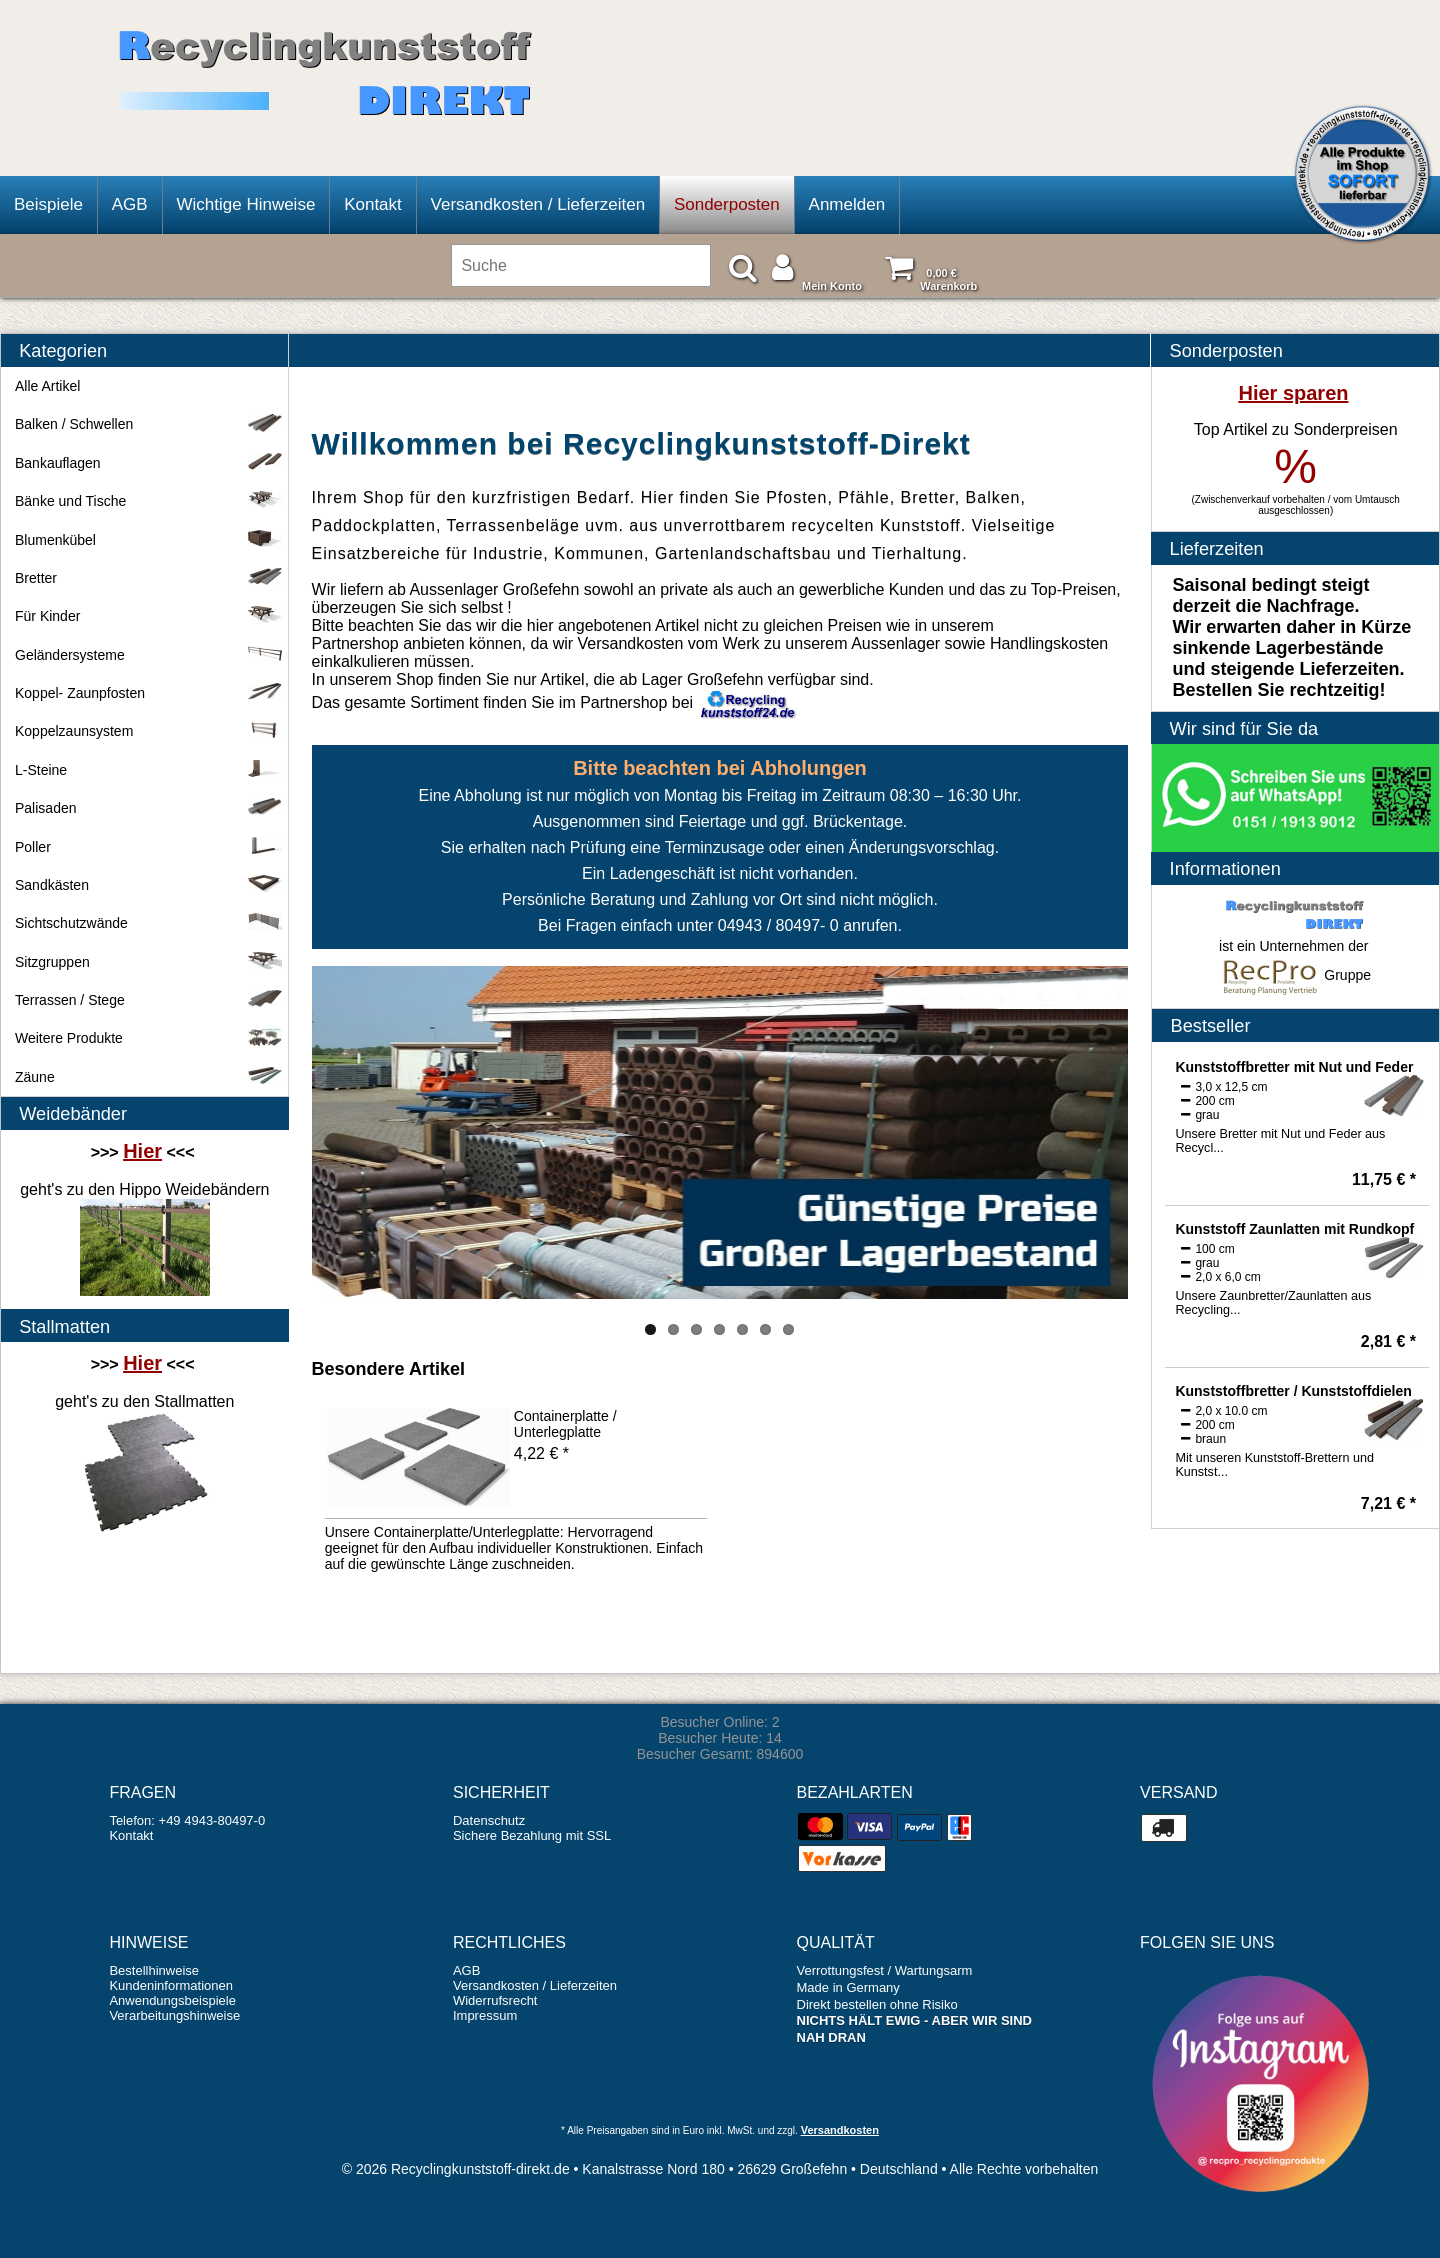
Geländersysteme (149, 655)
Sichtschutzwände (149, 923)
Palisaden (149, 808)
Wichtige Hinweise (245, 204)
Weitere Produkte (149, 1038)
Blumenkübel (149, 540)
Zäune (149, 1077)
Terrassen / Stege (149, 1000)
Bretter (149, 578)
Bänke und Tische (149, 501)
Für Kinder (149, 616)
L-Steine (149, 770)
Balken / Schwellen (149, 424)
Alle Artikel (47, 386)
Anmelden (847, 204)
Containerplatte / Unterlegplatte (565, 1424)
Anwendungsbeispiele (172, 2000)
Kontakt (373, 204)
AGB (130, 204)
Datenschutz (489, 1820)
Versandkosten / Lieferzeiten (538, 204)
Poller (149, 847)
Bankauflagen (149, 463)
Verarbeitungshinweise (174, 2015)
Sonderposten (727, 204)
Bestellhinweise (154, 1970)
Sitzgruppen (149, 962)
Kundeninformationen (171, 1985)
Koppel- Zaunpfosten (149, 693)
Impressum (485, 2015)
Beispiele (48, 204)
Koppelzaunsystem (149, 731)
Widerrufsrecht (495, 2000)
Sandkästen (149, 885)
